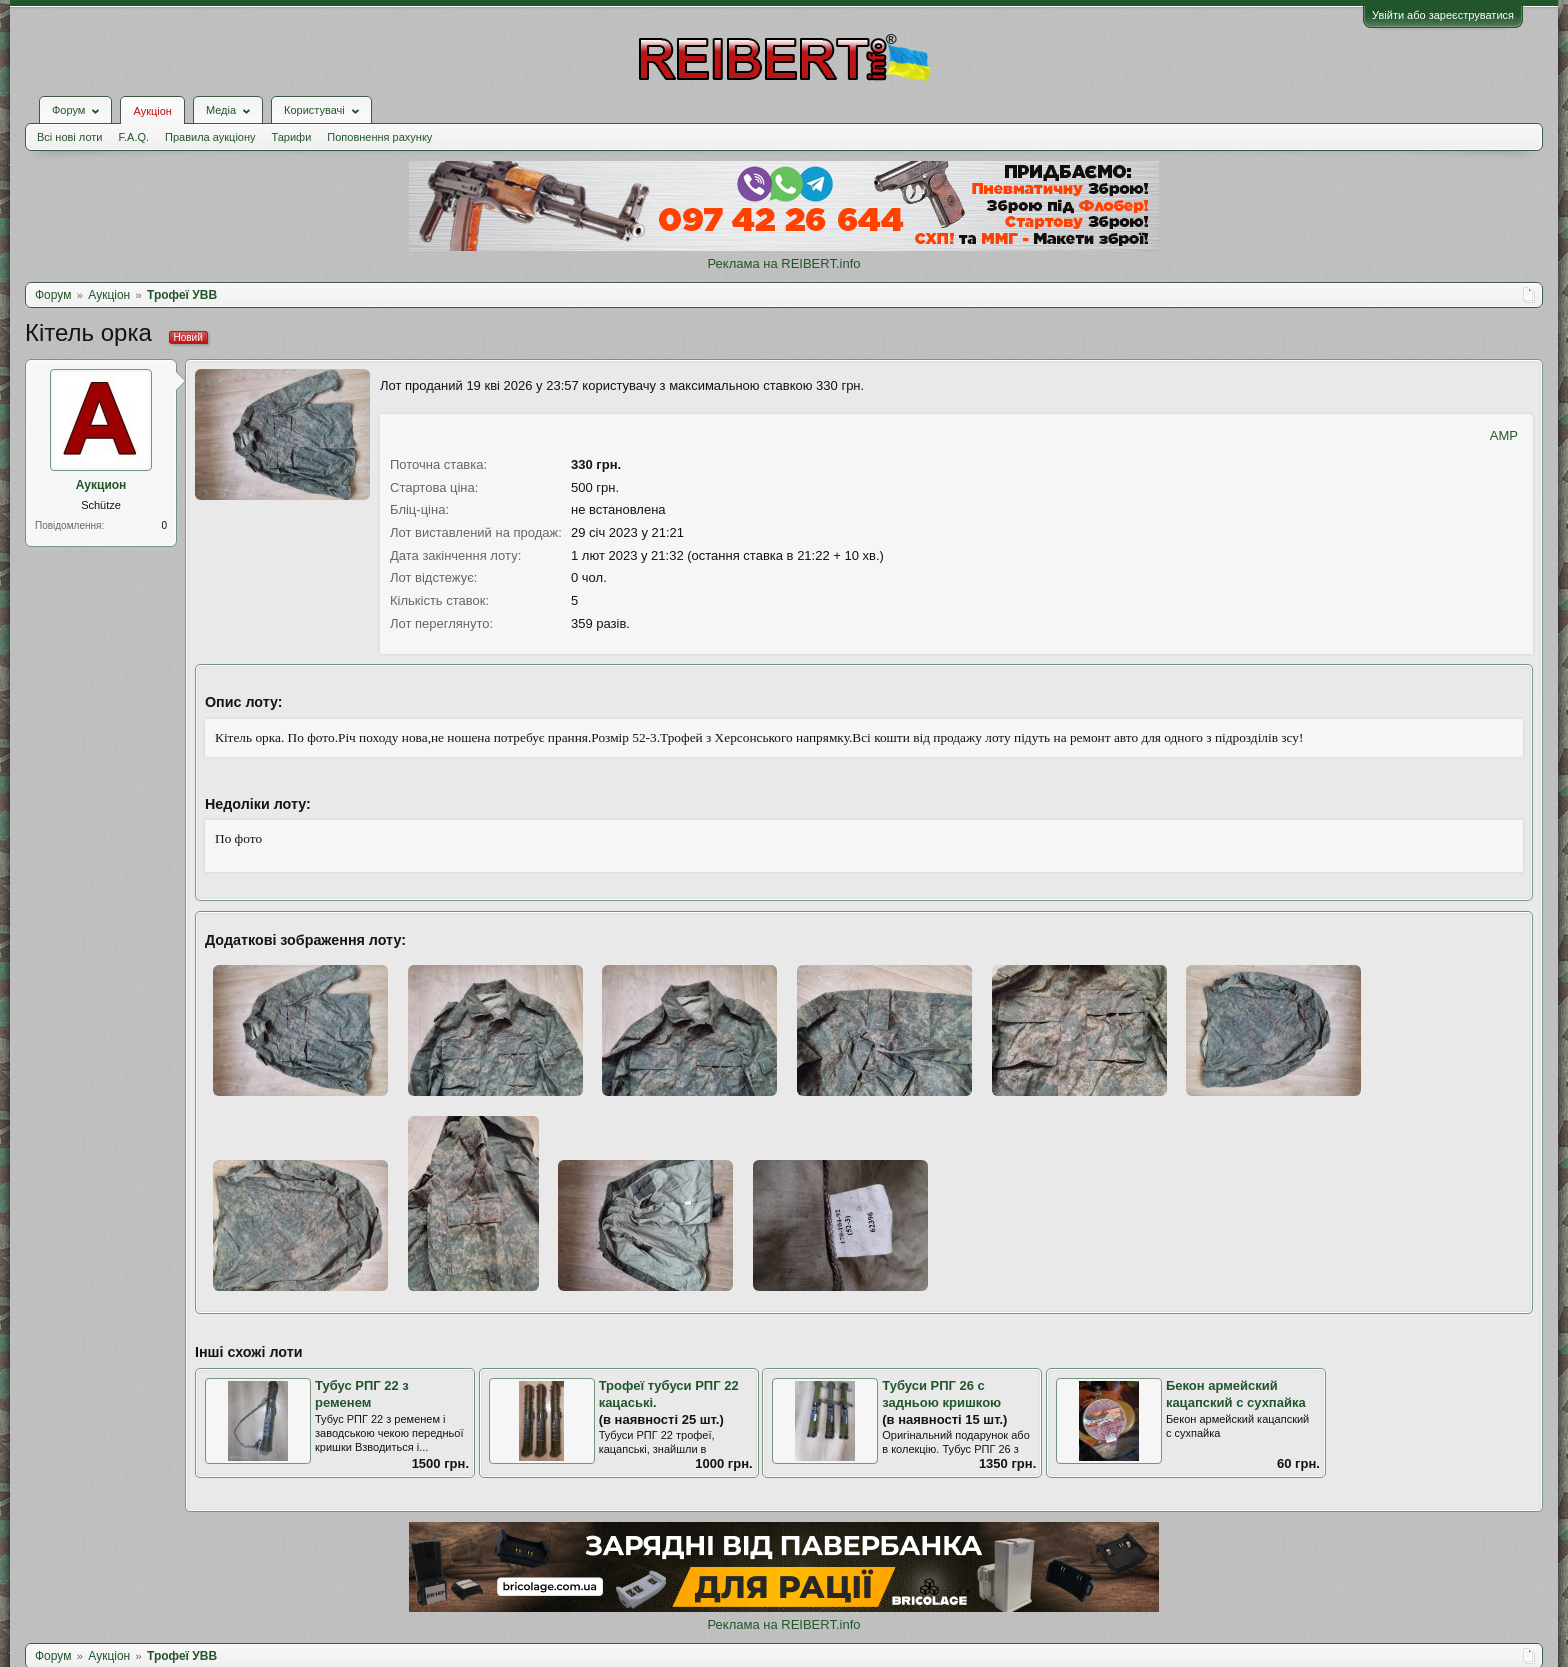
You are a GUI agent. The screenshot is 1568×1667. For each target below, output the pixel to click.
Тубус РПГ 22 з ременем (362, 1394)
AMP (1504, 435)
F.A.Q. (133, 137)
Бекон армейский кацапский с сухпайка (1236, 1394)
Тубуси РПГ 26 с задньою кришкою (941, 1394)
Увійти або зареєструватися (1443, 15)
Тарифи (292, 137)
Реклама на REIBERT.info (783, 263)
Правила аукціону (210, 137)
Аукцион (101, 485)
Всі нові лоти (69, 137)
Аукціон (152, 111)
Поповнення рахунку (379, 137)
